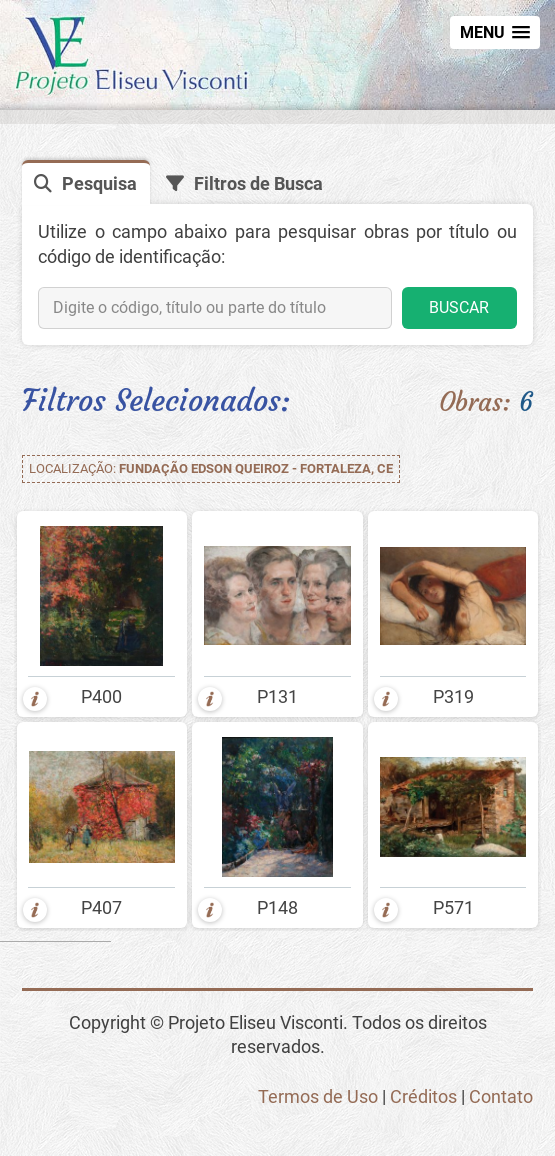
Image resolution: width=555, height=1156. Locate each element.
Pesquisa (99, 183)
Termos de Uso (318, 1096)
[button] (495, 32)
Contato (501, 1096)
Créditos (423, 1096)
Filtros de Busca (258, 183)
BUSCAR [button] (459, 307)
